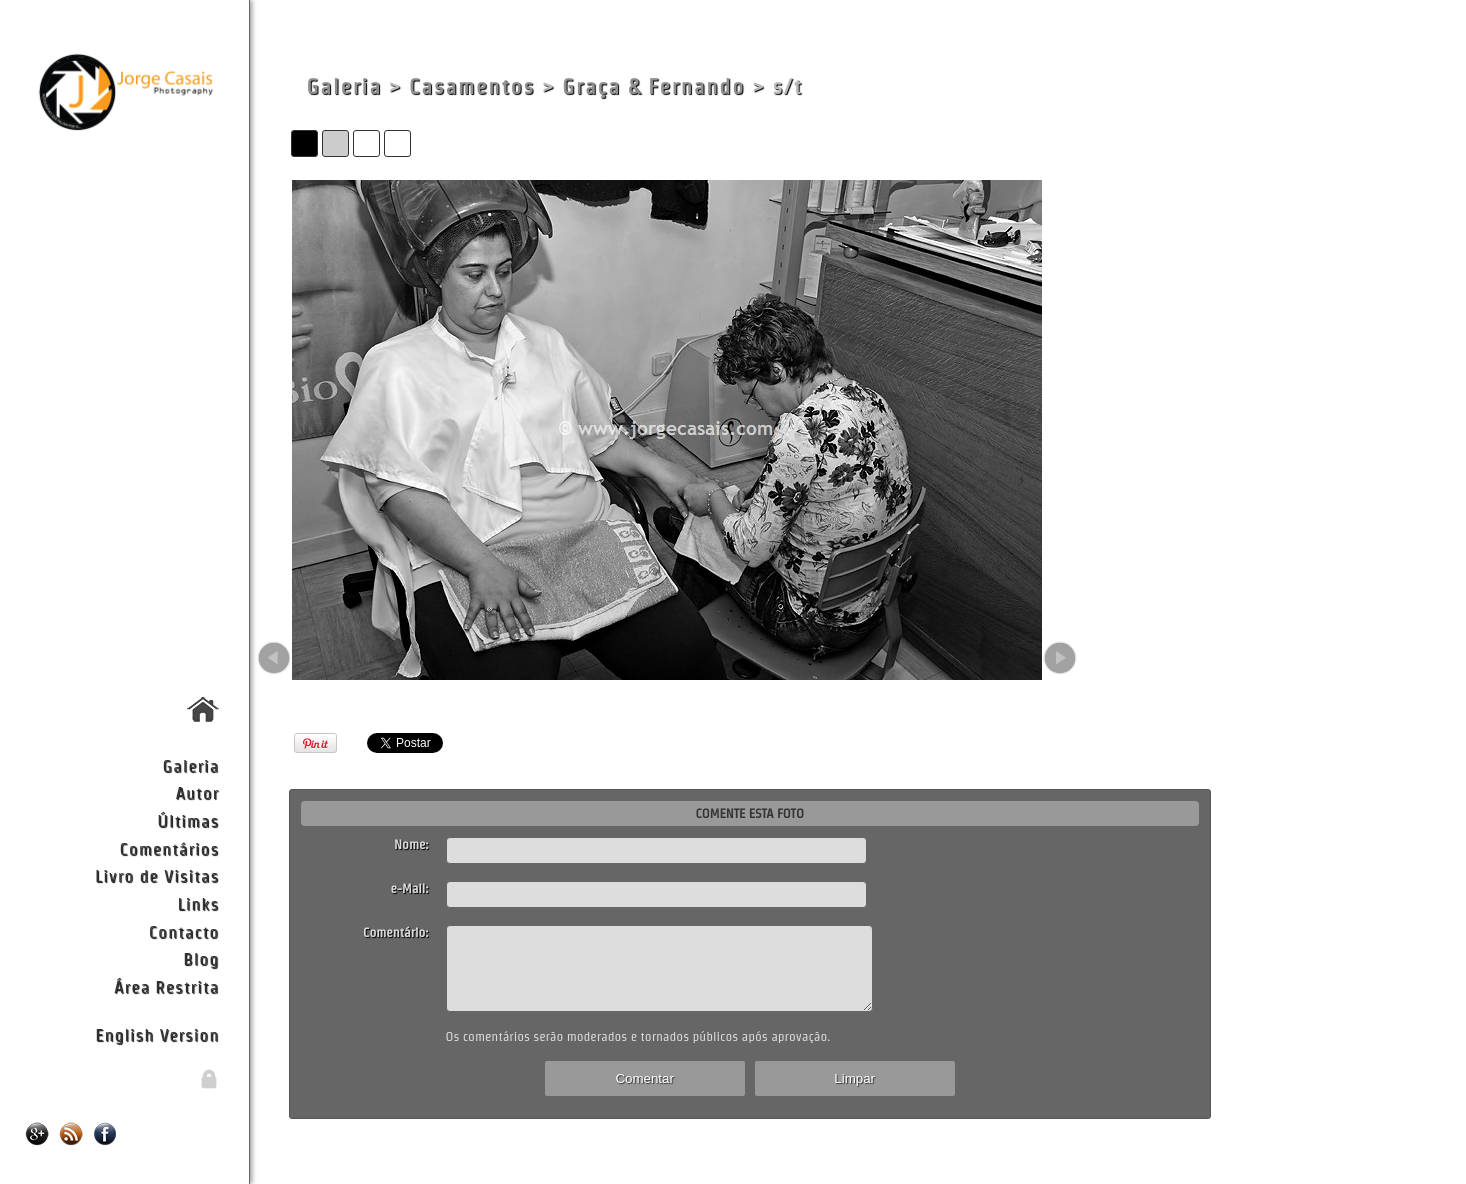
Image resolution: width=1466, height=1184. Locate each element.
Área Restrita (166, 986)
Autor (197, 792)
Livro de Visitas (157, 875)
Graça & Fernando (653, 86)
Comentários (170, 848)
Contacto (184, 931)
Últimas (188, 820)
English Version (157, 1034)
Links (199, 903)
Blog (201, 958)
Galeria (190, 765)
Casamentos (472, 86)
